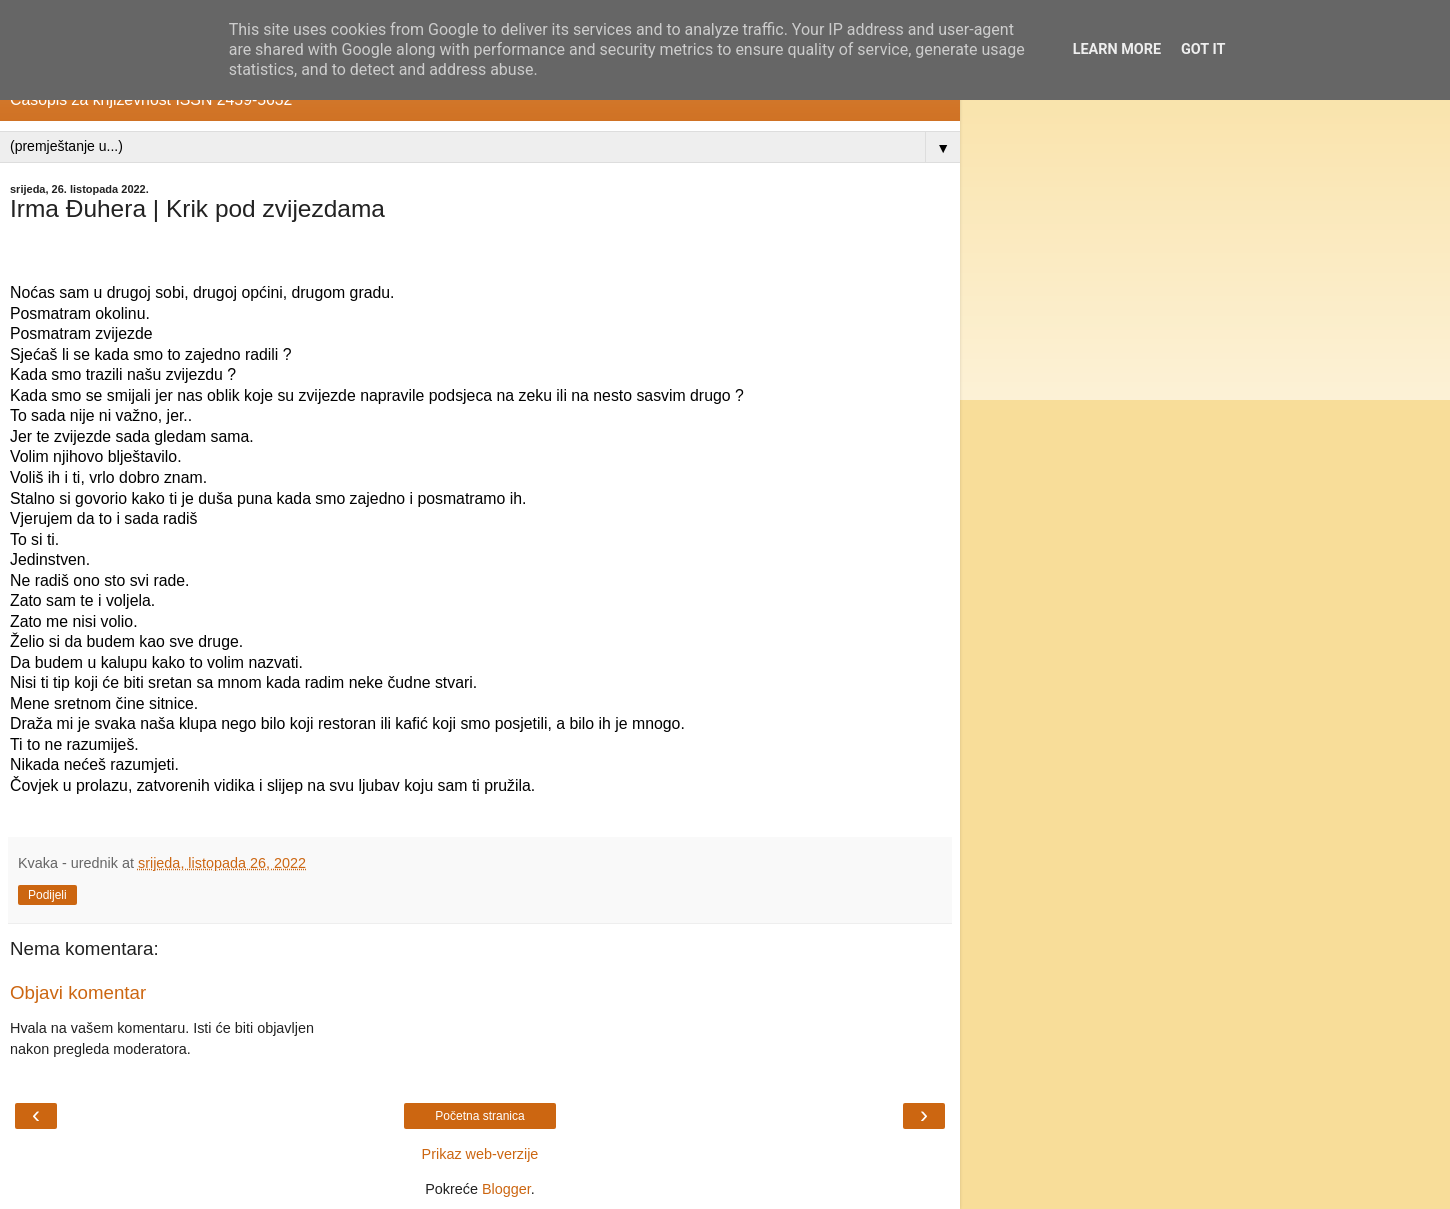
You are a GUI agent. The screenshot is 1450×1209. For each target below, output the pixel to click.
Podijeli (47, 895)
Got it (1203, 49)
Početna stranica (479, 1116)
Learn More (1117, 49)
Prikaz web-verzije (480, 1154)
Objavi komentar (78, 992)
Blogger (506, 1189)
